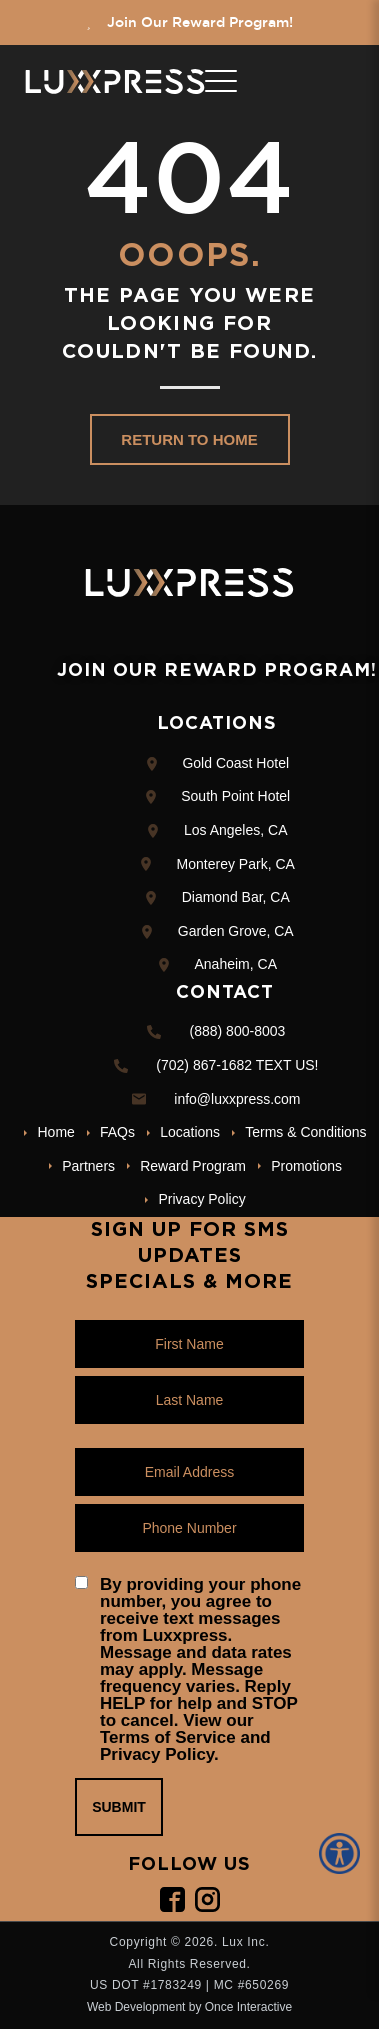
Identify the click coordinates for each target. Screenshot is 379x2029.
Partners (88, 1166)
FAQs (117, 1132)
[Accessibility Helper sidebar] (343, 1853)
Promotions (306, 1166)
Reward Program (193, 1166)
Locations (190, 1132)
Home (56, 1132)
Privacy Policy (202, 1199)
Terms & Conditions (305, 1132)
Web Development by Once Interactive (189, 2007)
